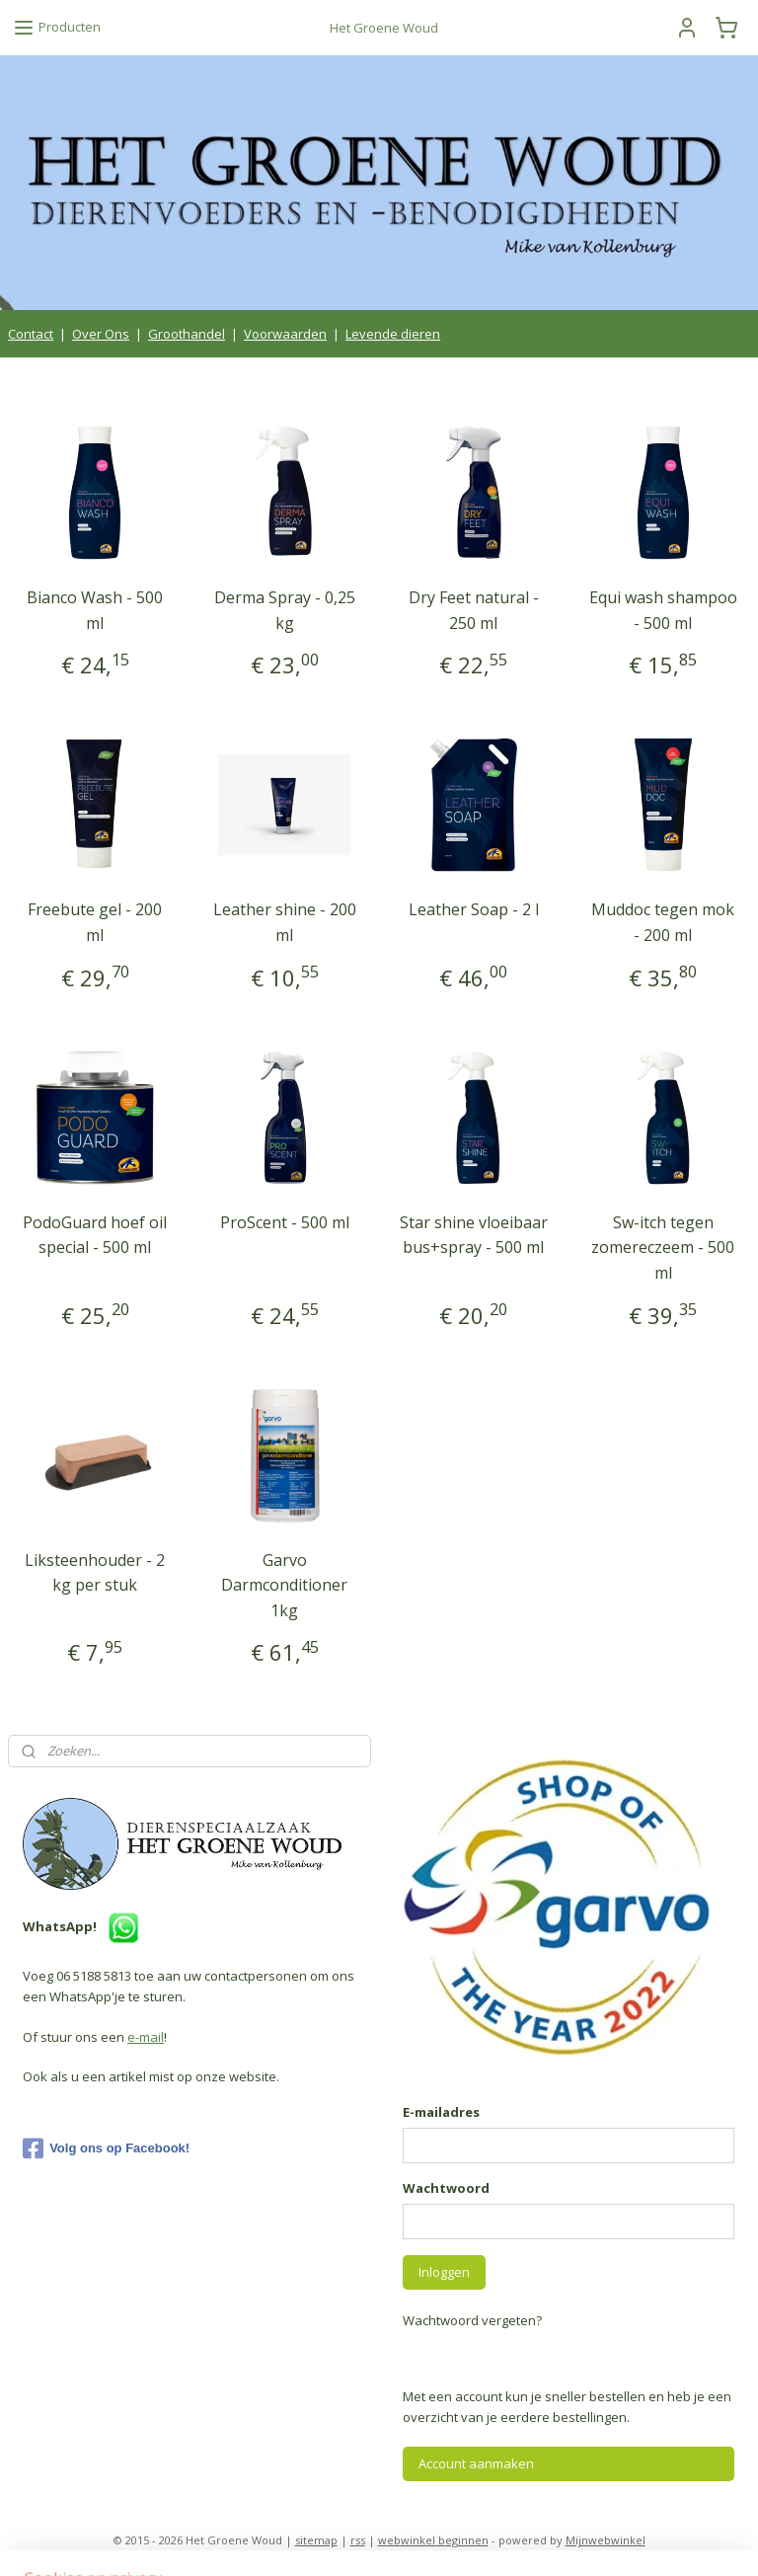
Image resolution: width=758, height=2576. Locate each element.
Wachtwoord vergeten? (472, 2320)
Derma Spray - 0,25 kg (284, 610)
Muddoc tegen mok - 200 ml (662, 922)
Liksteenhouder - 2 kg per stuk (95, 1572)
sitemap (316, 2540)
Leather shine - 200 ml (284, 922)
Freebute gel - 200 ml (95, 922)
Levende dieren (392, 334)
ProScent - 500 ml (284, 1221)
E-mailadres (441, 2112)
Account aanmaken (476, 2463)
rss (357, 2540)
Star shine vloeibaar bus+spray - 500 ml (474, 1234)
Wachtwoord (446, 2188)
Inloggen (444, 2272)
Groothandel (186, 334)
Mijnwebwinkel (605, 2540)
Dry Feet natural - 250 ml (474, 610)
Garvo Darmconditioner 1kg (284, 1584)
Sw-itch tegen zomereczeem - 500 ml (662, 1246)
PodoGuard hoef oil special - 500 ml (95, 1234)
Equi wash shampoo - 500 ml (663, 610)
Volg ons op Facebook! (106, 2148)
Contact (30, 334)
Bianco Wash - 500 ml (95, 610)
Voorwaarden (285, 334)
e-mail (145, 2037)
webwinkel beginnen (433, 2540)
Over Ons (100, 334)
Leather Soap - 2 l (474, 909)
